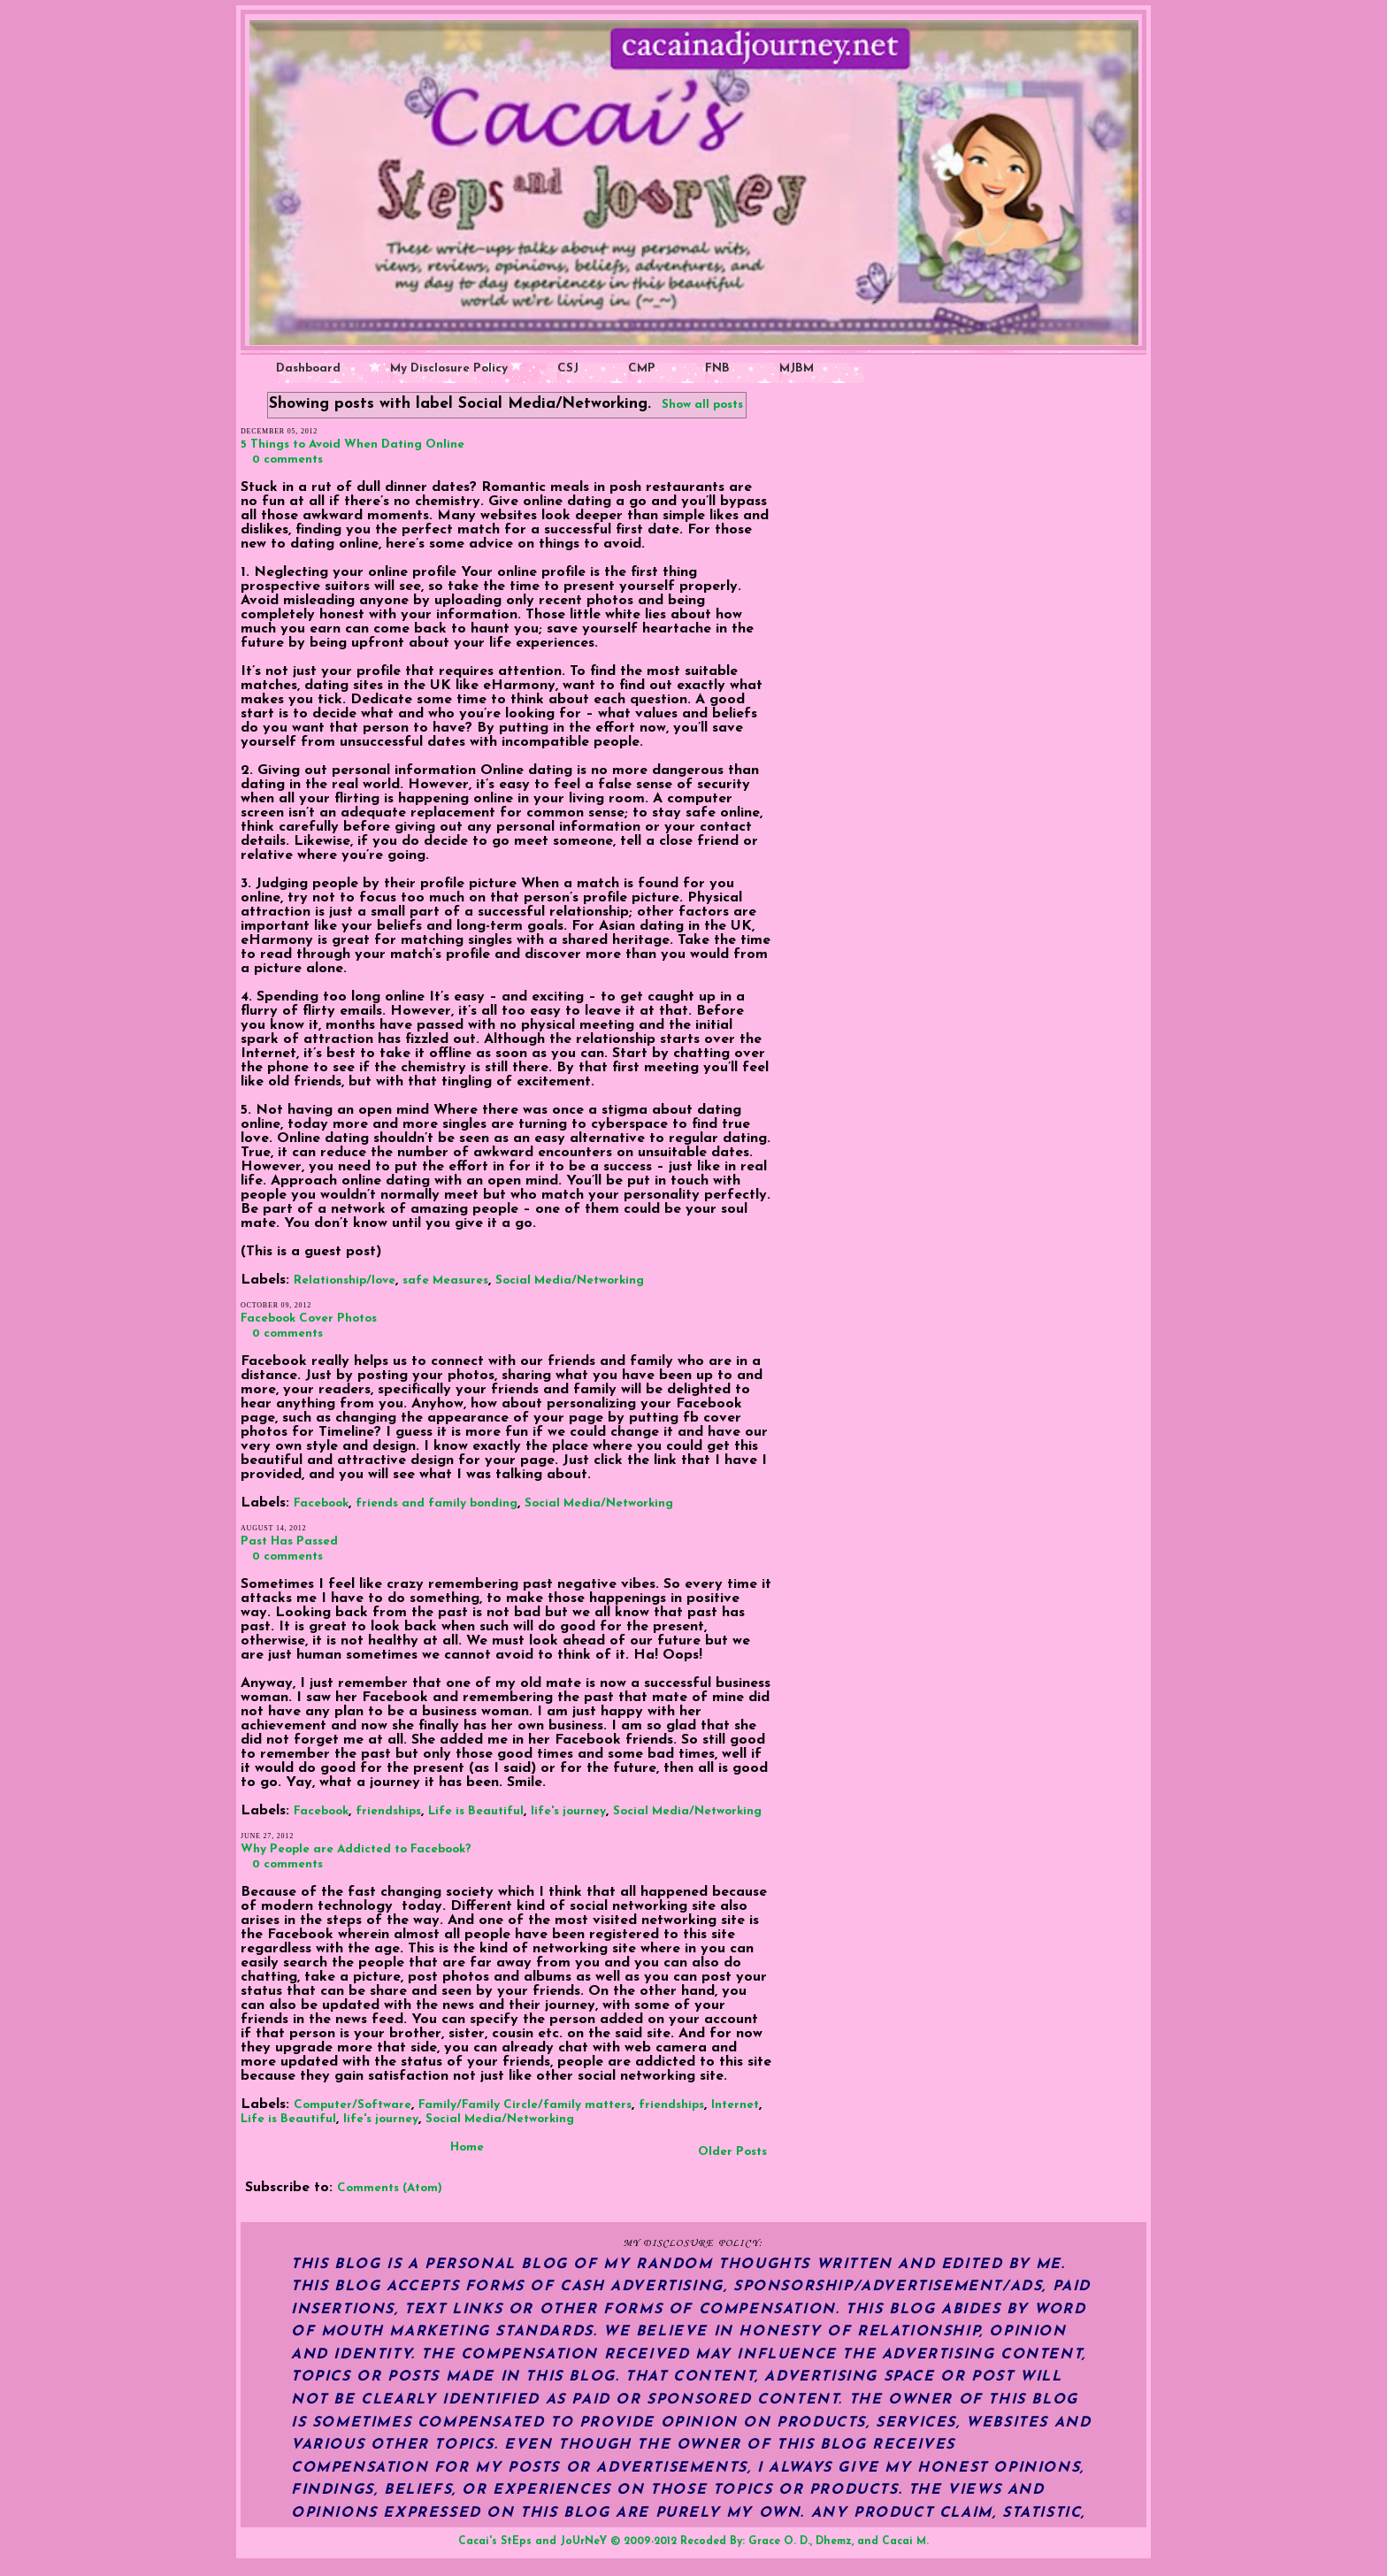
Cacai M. (905, 2541)
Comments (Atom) (389, 2188)
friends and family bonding (436, 1503)
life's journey (568, 1811)
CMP (641, 368)
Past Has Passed (289, 1541)
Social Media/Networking (569, 1280)
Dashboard (308, 368)
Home (467, 2147)
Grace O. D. (779, 2541)
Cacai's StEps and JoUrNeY (532, 2541)
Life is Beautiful (476, 1811)
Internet (735, 2105)
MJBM (796, 368)
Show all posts (702, 404)
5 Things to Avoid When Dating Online (352, 444)
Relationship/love (344, 1280)
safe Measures (445, 1280)
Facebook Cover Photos (309, 1318)
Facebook (321, 1503)
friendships (388, 1811)
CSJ (568, 368)
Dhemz (834, 2541)
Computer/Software (352, 2105)
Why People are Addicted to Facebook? (356, 1849)
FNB (717, 368)
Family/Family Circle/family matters (525, 2105)
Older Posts (732, 2152)
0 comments (287, 459)
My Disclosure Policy (449, 368)
